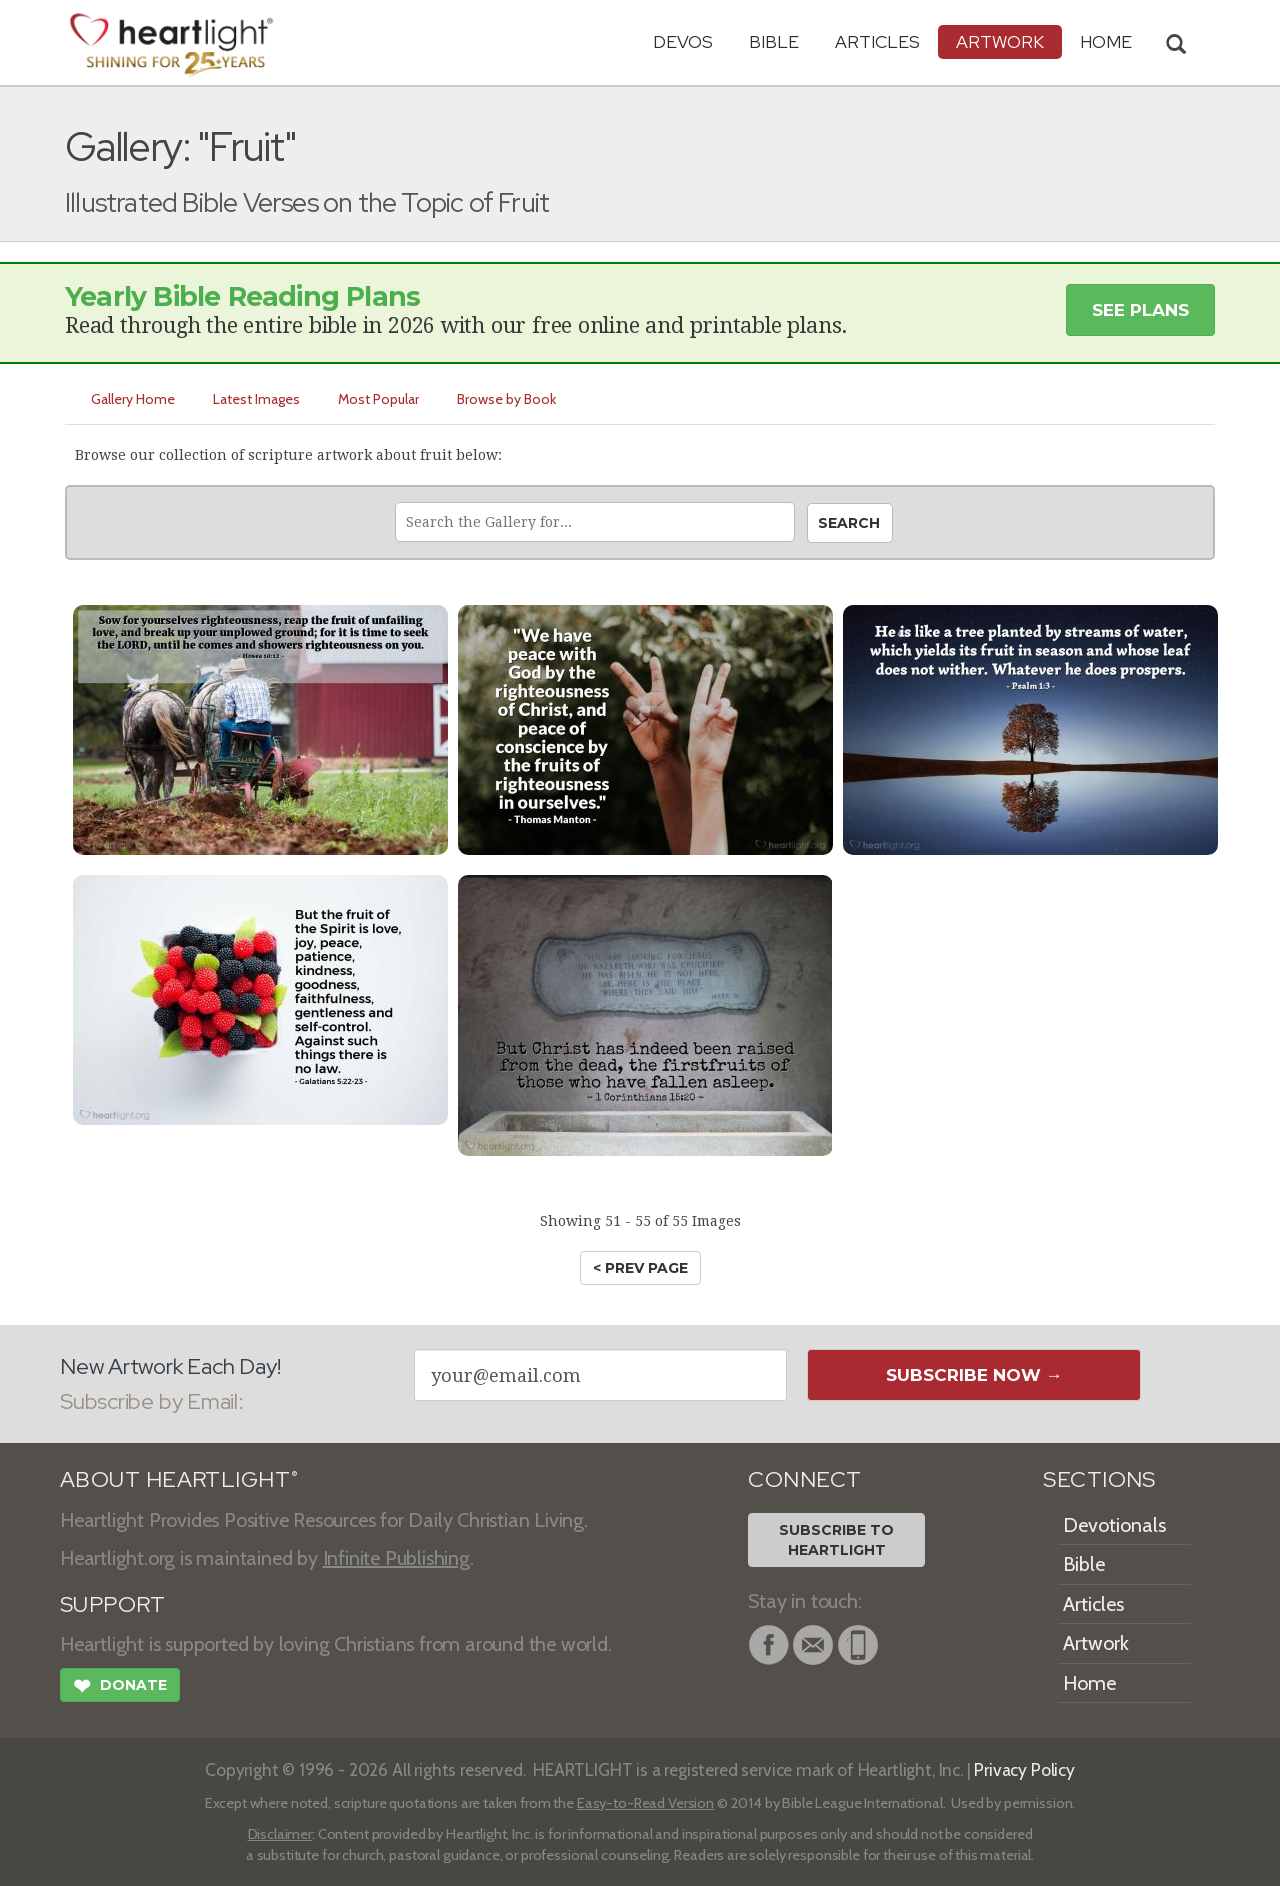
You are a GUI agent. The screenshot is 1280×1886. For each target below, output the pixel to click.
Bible (774, 41)
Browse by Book (506, 399)
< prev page (640, 1268)
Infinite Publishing (396, 1558)
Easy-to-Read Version (645, 1803)
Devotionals (1114, 1525)
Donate (120, 1688)
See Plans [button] (1140, 310)
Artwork (1000, 41)
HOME (1106, 41)
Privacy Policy (1024, 1769)
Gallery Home (133, 399)
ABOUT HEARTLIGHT (179, 1479)
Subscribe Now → (974, 1375)
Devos (683, 41)
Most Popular (378, 399)
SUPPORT (112, 1604)
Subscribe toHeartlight (836, 1540)
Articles (877, 41)
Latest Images (256, 399)
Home (1089, 1683)
